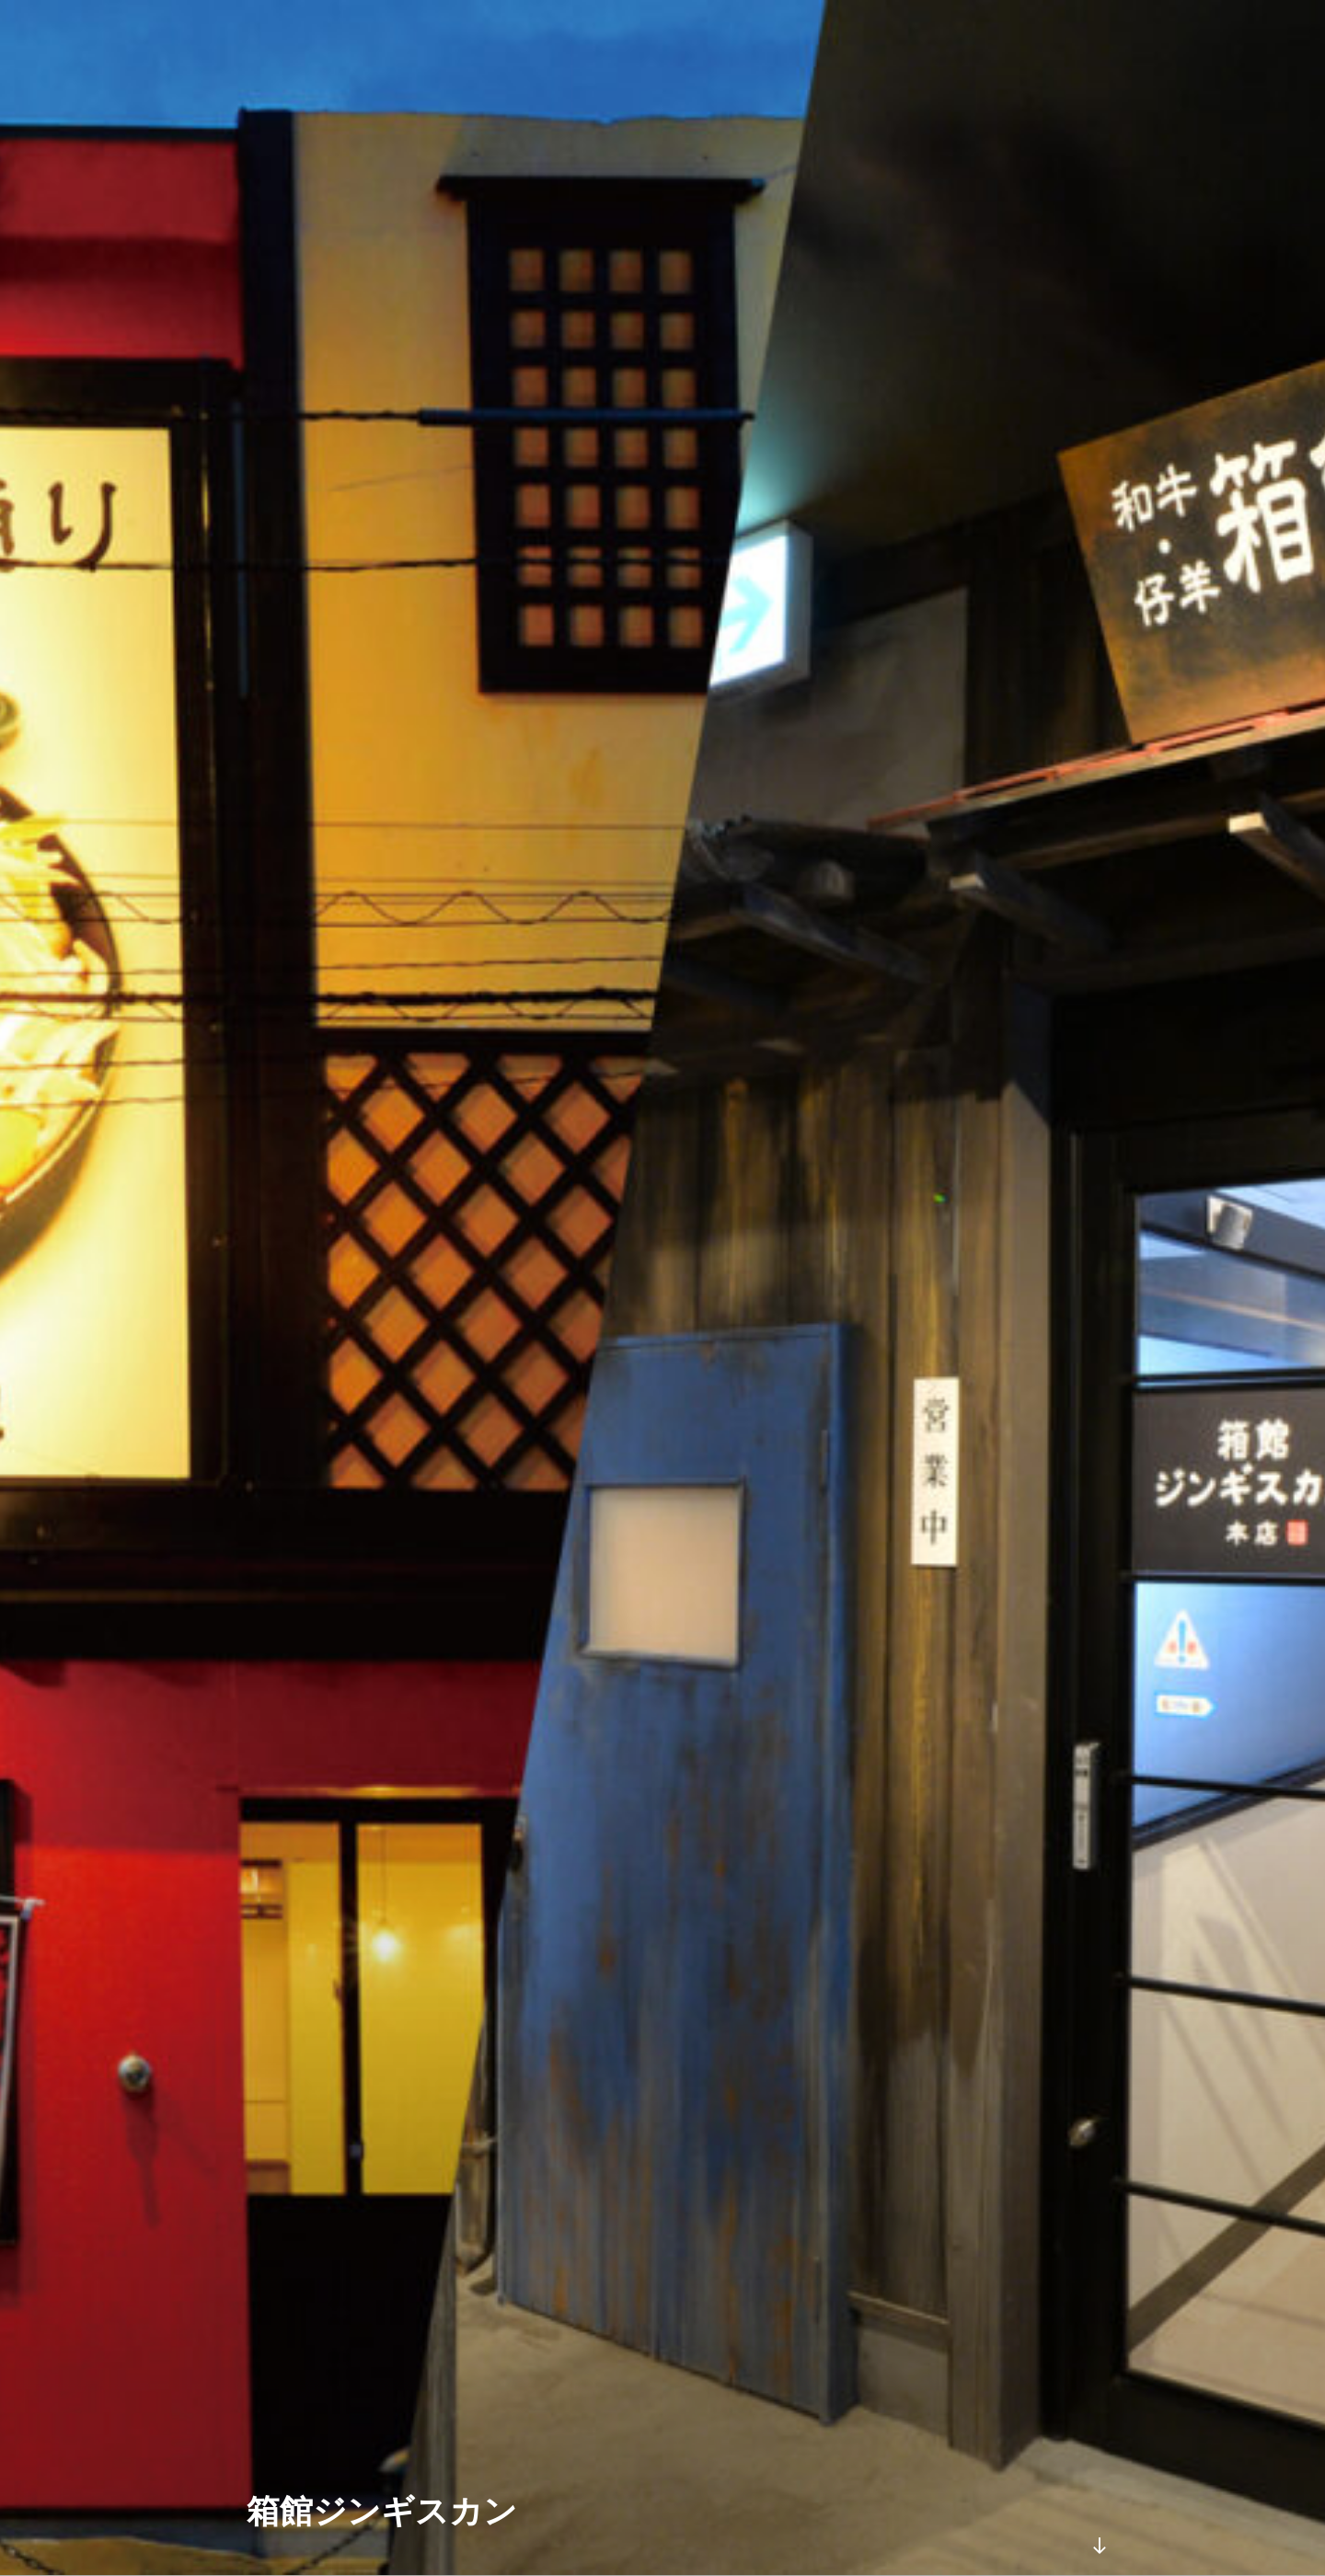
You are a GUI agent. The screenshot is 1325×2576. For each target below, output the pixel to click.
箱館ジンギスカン (382, 2511)
